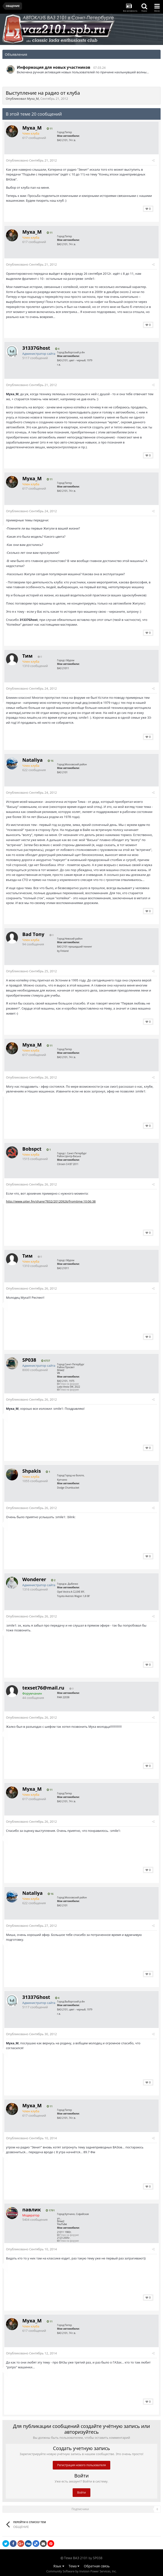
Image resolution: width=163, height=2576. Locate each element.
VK (58, 1373)
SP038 (29, 1360)
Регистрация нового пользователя (81, 2465)
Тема (74, 2566)
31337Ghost (36, 348)
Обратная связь (97, 2566)
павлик (31, 2209)
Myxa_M (33, 98)
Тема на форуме (68, 1383)
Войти (81, 2492)
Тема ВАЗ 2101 (76, 2558)
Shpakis (31, 1471)
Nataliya (32, 760)
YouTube (62, 2224)
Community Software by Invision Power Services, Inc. (81, 2571)
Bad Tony (33, 934)
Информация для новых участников (53, 67)
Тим (27, 656)
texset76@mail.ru (43, 1687)
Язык (58, 2566)
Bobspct (31, 1149)
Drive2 (60, 1370)
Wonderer (34, 1579)
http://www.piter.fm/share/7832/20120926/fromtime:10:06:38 (51, 1201)
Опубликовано (31, 160)
